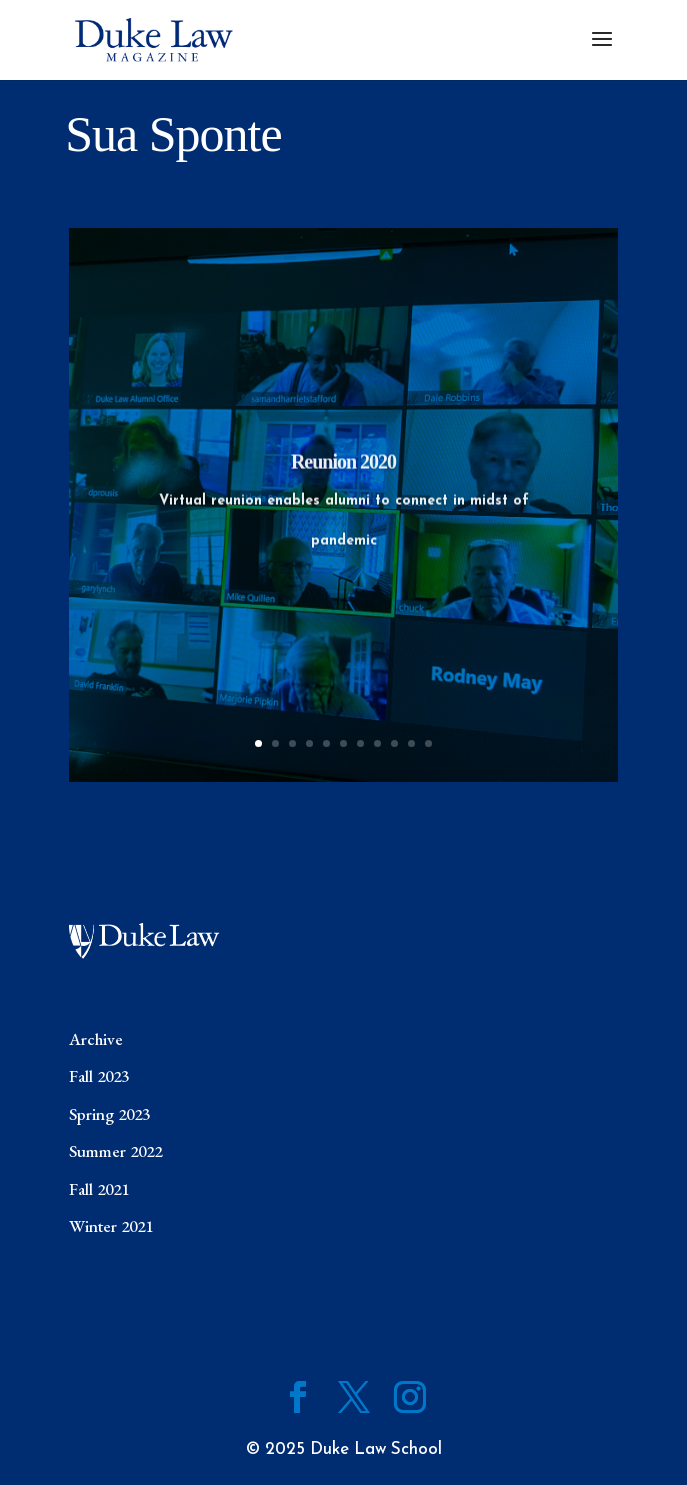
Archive (96, 1039)
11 (428, 743)
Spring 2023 (109, 1114)
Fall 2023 (99, 1076)
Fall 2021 (99, 1189)
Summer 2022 (115, 1151)
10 (411, 743)
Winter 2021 (111, 1226)
